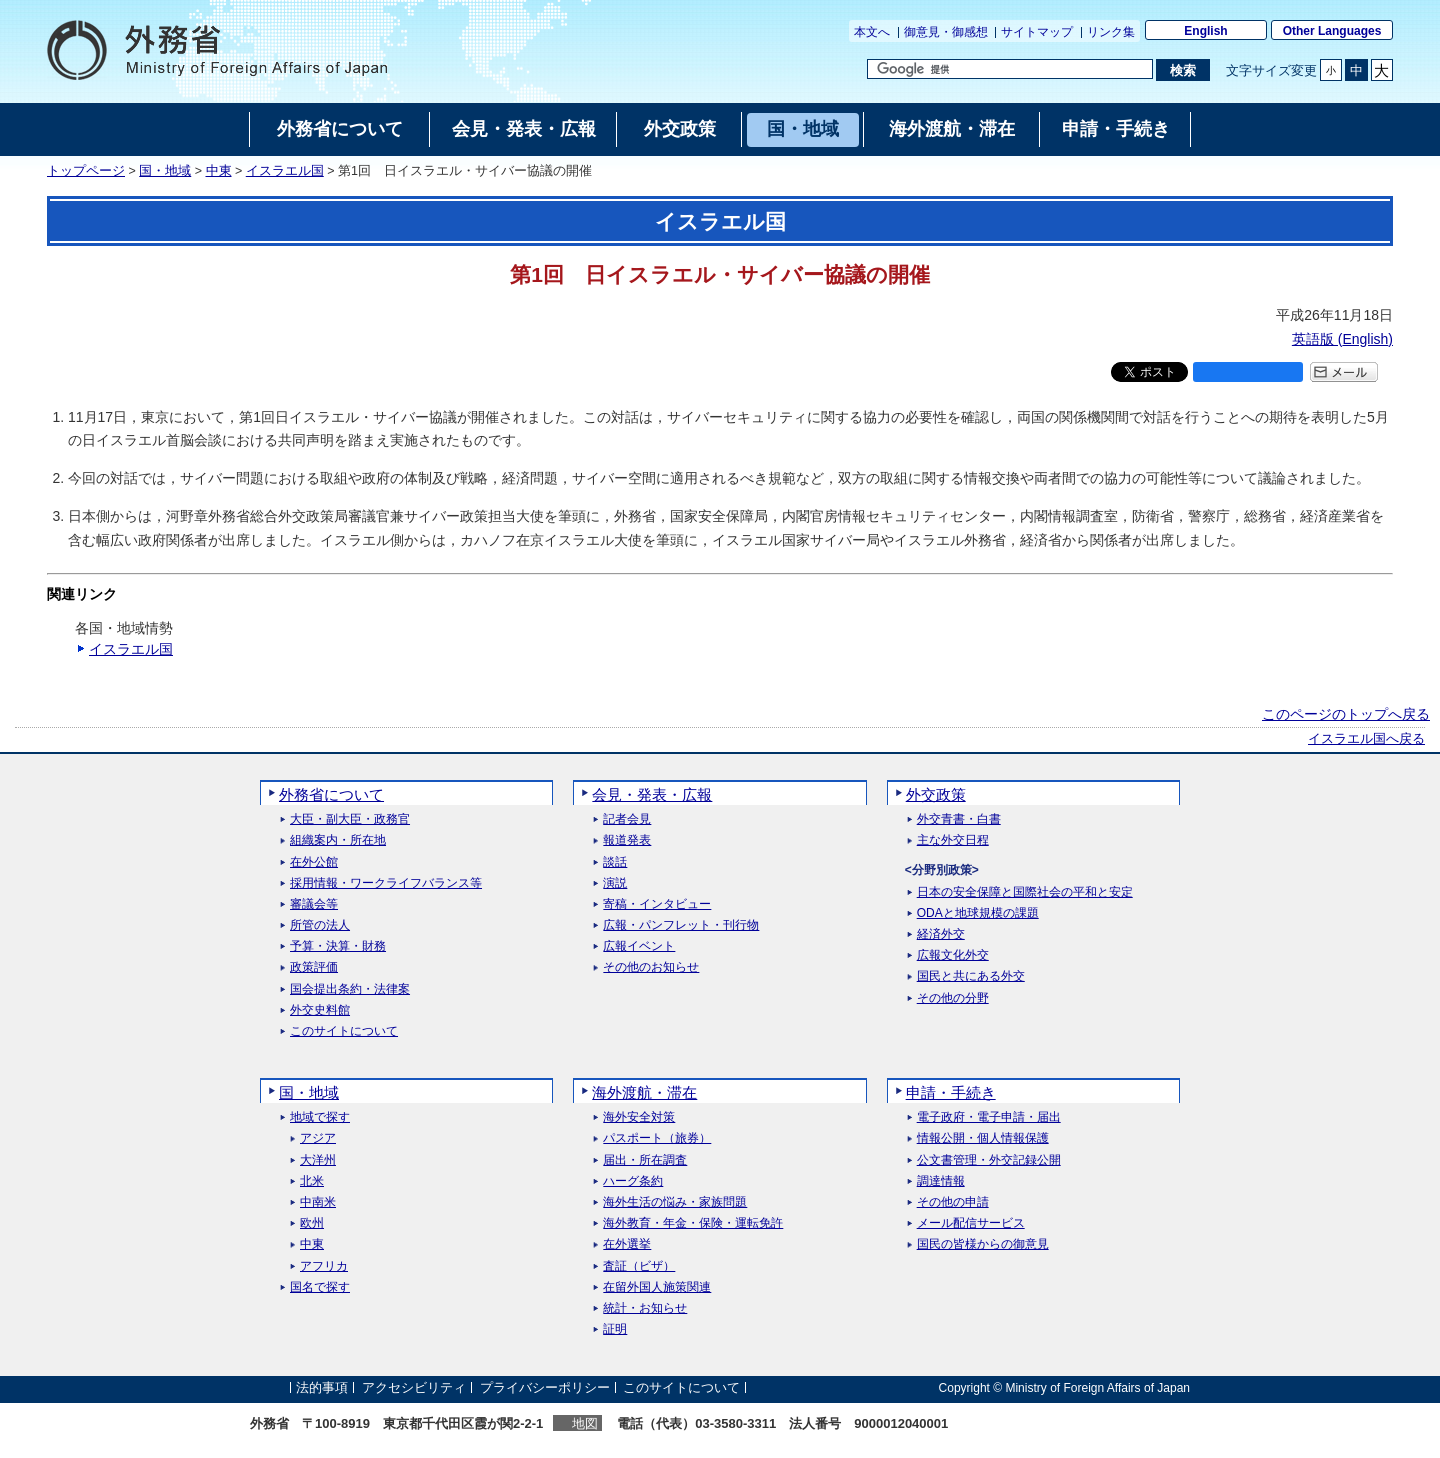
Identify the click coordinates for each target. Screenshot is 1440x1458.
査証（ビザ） (639, 1266)
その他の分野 (953, 998)
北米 (312, 1181)
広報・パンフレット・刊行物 (681, 925)
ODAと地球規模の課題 (978, 913)
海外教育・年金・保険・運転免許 (693, 1223)
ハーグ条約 (633, 1181)
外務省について (331, 794)
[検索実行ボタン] (1182, 70)
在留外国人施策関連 (657, 1287)
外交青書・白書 (959, 819)
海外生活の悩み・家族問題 (675, 1202)
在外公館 (314, 862)
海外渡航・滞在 (644, 1092)
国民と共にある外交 (971, 976)
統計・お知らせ (645, 1308)
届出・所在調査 (645, 1160)
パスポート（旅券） (657, 1138)
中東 (219, 171)
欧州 (312, 1223)
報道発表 (627, 840)
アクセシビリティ (414, 1387)
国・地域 (165, 171)
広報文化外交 (953, 955)
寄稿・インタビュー (657, 904)
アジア (318, 1138)
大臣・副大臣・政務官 (350, 819)
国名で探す (320, 1287)
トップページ (86, 171)
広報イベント (639, 946)
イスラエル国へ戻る (1366, 739)
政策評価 (314, 967)
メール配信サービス (971, 1223)
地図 (585, 1423)
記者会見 (627, 819)
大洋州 (318, 1160)
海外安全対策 (639, 1117)
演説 (615, 883)
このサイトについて (344, 1031)
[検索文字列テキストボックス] (1010, 69)
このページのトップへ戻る (1346, 714)
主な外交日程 (953, 840)
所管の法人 (320, 925)
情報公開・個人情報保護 (983, 1138)
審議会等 (314, 904)
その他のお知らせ (651, 967)
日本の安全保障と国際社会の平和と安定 (1025, 892)
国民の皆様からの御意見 (983, 1244)
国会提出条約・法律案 (350, 989)
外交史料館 (320, 1010)
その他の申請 (953, 1202)
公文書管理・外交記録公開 (989, 1160)
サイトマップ (1037, 32)
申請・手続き (951, 1092)
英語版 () (1342, 339)
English (1205, 31)
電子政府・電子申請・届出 (989, 1117)
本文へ (872, 32)
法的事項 (322, 1387)
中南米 (318, 1202)
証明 (615, 1329)
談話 (615, 862)
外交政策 (936, 794)
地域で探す (320, 1117)
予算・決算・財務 (338, 946)
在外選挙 (627, 1244)
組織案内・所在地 (338, 840)
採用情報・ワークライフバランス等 (386, 883)
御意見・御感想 (946, 32)
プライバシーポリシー (545, 1387)
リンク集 (1111, 32)
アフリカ (324, 1266)
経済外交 (941, 934)
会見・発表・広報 (652, 794)
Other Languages (1332, 31)
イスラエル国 (285, 171)
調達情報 (941, 1181)
